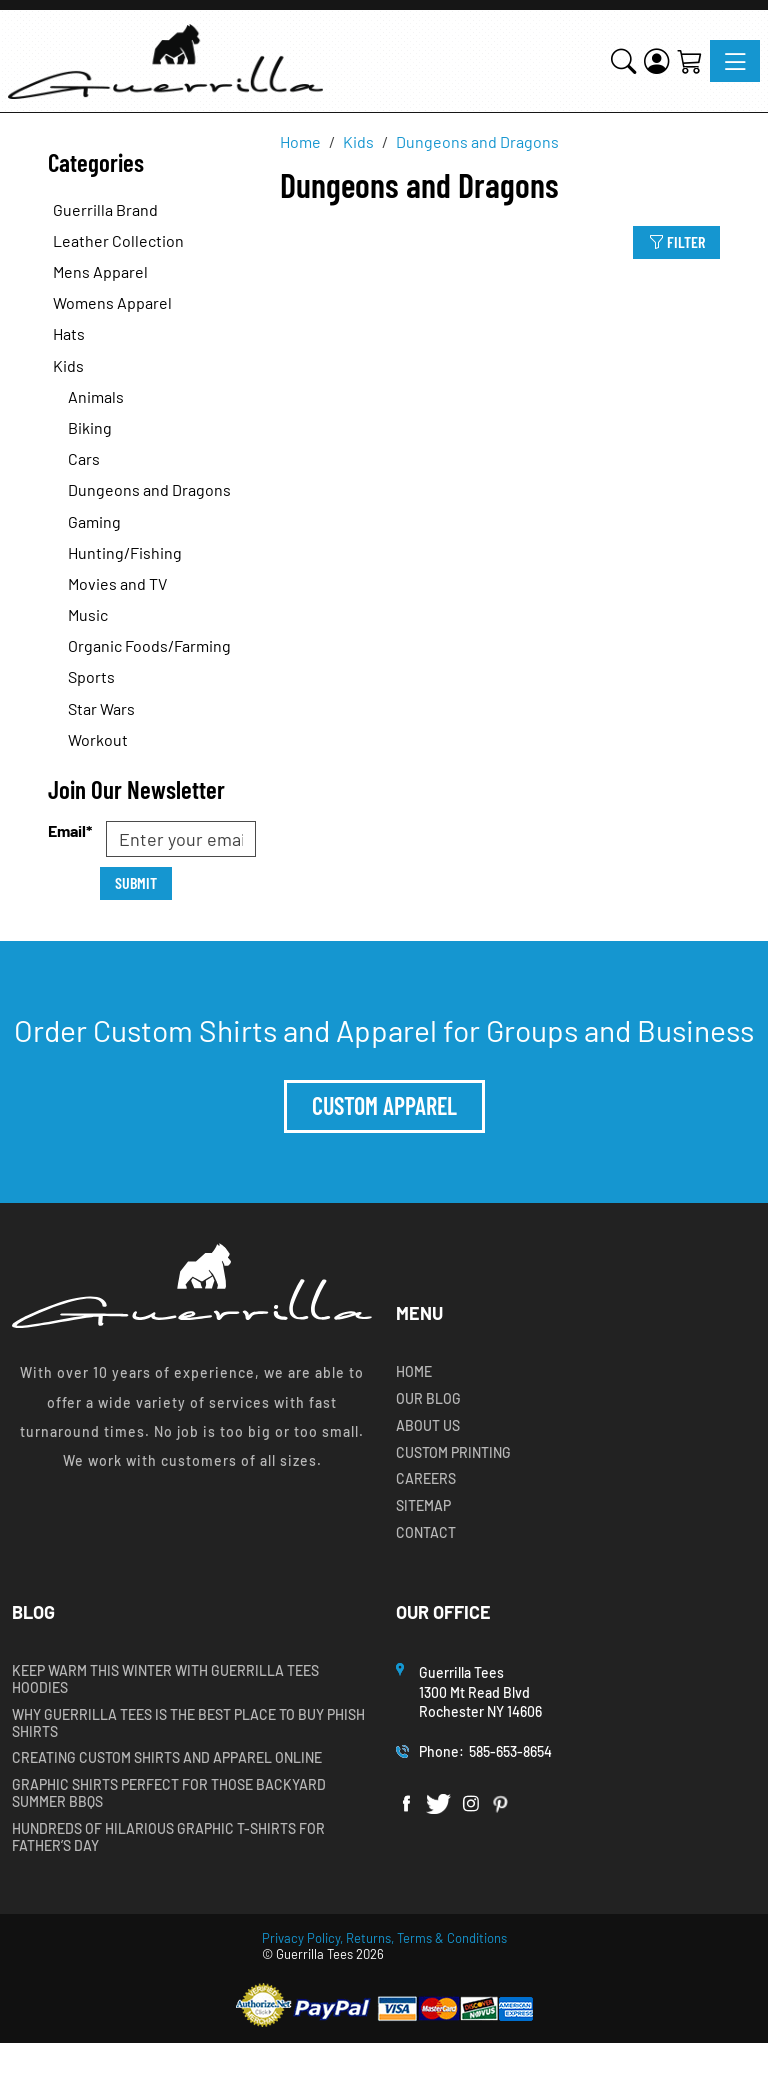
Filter (676, 241)
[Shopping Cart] (689, 61)
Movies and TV (117, 583)
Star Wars (101, 708)
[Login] (656, 61)
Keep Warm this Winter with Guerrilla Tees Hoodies (165, 1679)
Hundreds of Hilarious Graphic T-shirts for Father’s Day (168, 1837)
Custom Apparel (384, 1105)
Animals (96, 396)
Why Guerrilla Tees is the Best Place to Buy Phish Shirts (188, 1723)
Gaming (94, 521)
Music (88, 614)
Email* (70, 830)
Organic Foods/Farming (149, 645)
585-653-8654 (510, 1751)
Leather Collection (118, 240)
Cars (84, 458)
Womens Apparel (112, 302)
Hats (69, 333)
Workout (98, 739)
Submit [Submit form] (136, 882)
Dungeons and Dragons (149, 489)
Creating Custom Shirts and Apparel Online (167, 1758)
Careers (426, 1479)
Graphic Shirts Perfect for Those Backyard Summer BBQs (169, 1793)
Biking (90, 427)
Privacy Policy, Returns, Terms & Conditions (384, 1938)
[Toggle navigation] (735, 61)
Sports (91, 676)
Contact (426, 1533)
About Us (428, 1426)
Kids (68, 365)
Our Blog (428, 1399)
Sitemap (423, 1506)
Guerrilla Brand (105, 209)
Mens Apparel (100, 271)
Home (414, 1372)
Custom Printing (453, 1453)
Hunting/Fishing (125, 552)
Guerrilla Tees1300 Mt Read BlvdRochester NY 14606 (482, 1692)
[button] (623, 61)
